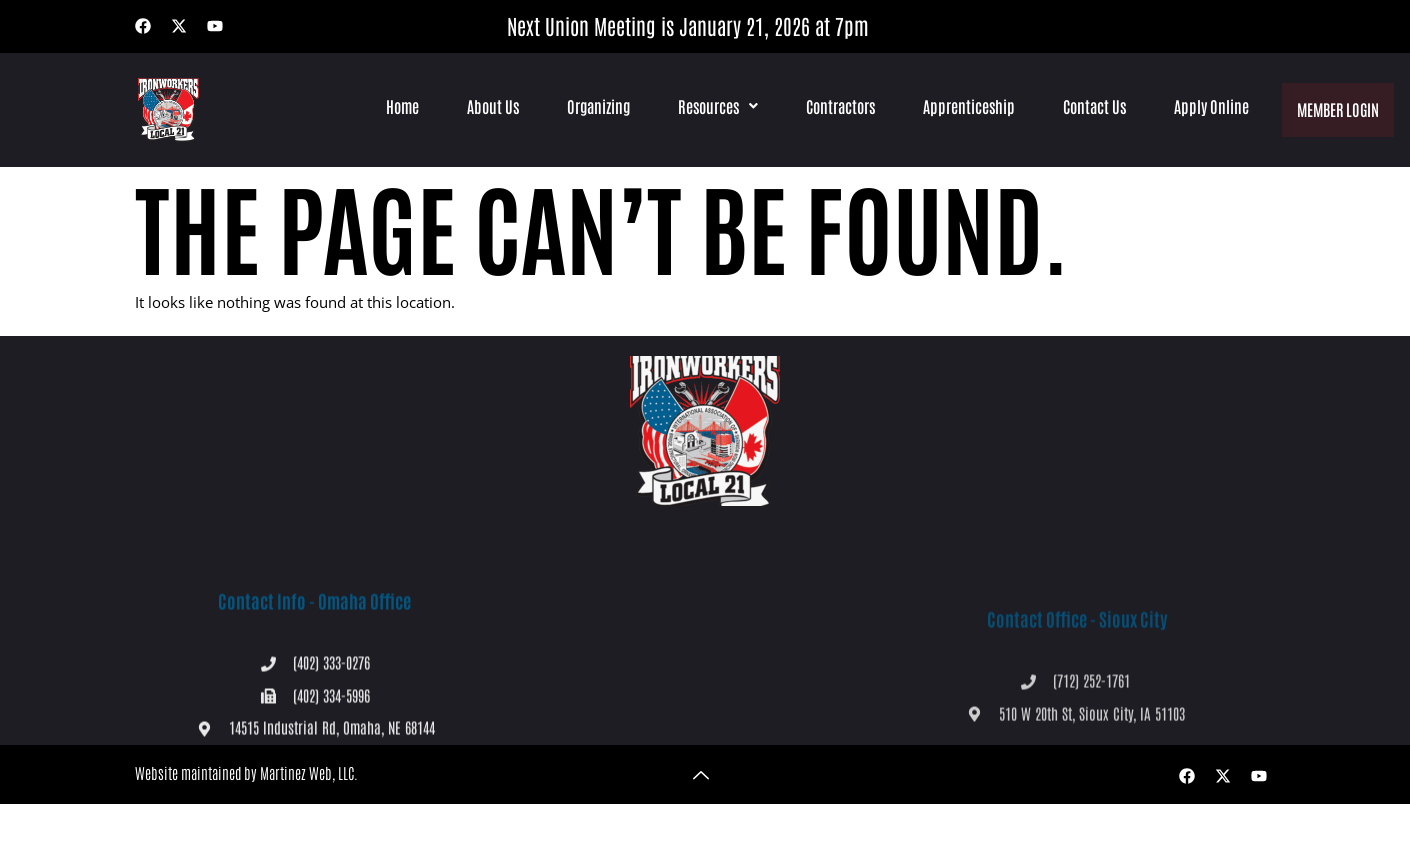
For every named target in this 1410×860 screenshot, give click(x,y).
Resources (716, 106)
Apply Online (1209, 106)
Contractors (838, 106)
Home (400, 106)
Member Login (1337, 105)
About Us (491, 106)
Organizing (596, 106)
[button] (716, 106)
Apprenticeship (967, 106)
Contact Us (1092, 106)
